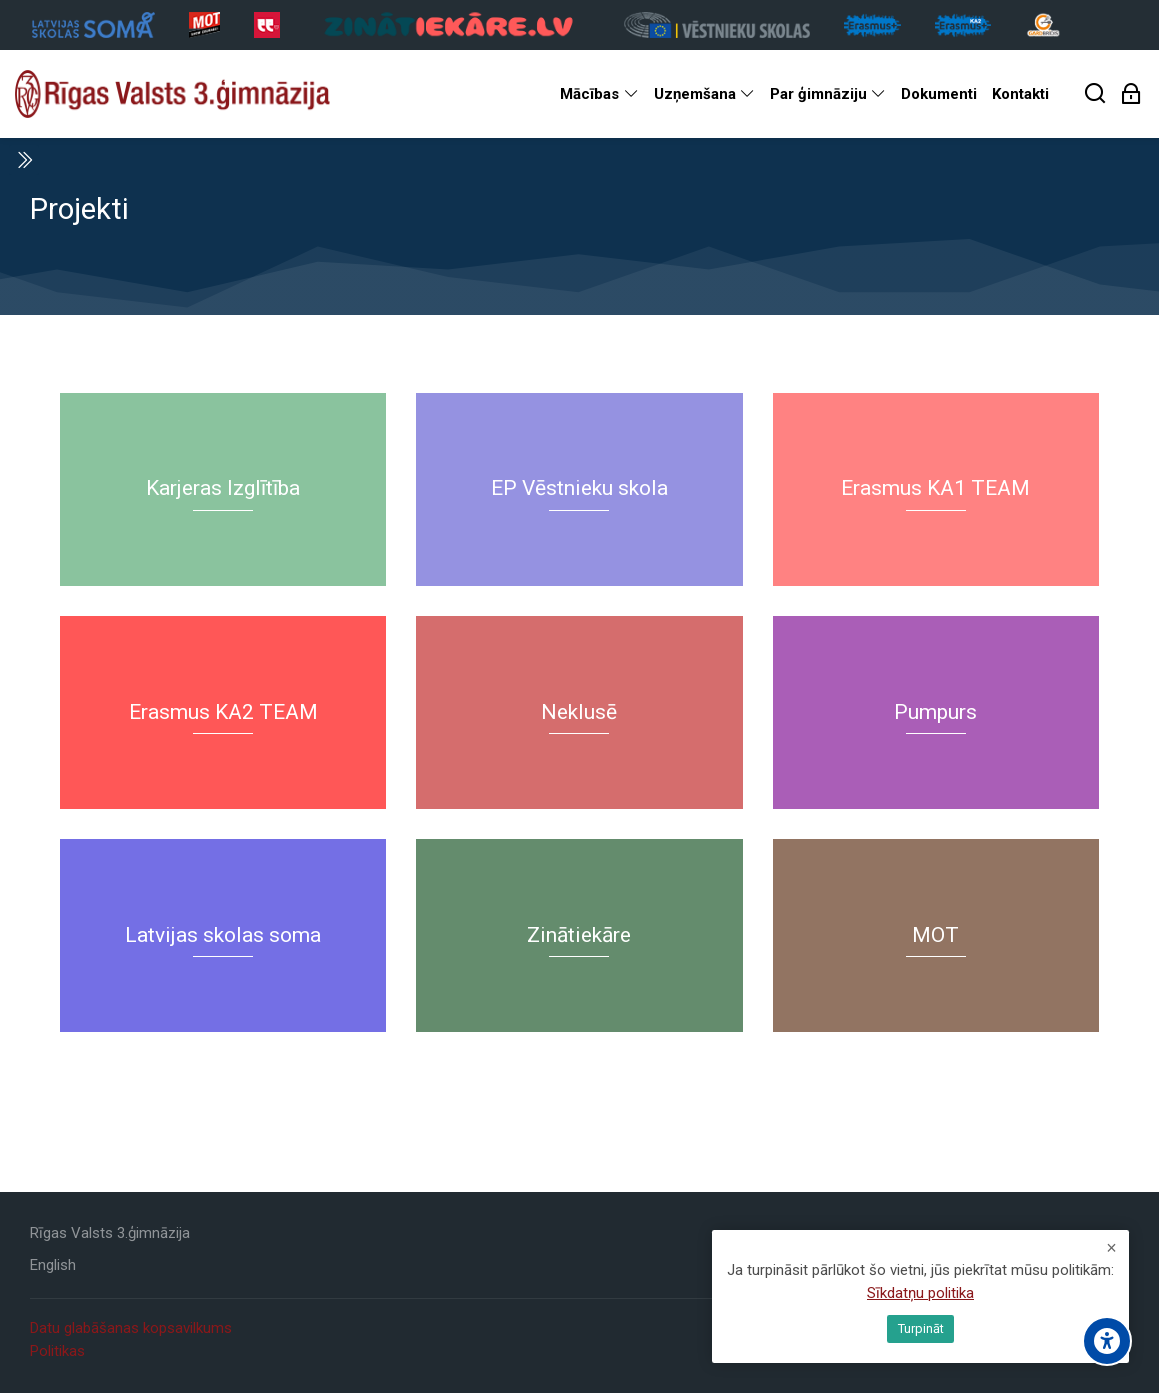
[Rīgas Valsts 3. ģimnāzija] (172, 94)
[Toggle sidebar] (24, 160)
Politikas (57, 1351)
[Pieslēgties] (1131, 94)
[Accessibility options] (1107, 1341)
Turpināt (921, 1328)
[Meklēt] (1095, 94)
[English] (53, 1265)
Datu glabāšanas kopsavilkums (131, 1328)
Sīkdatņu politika (920, 1293)
